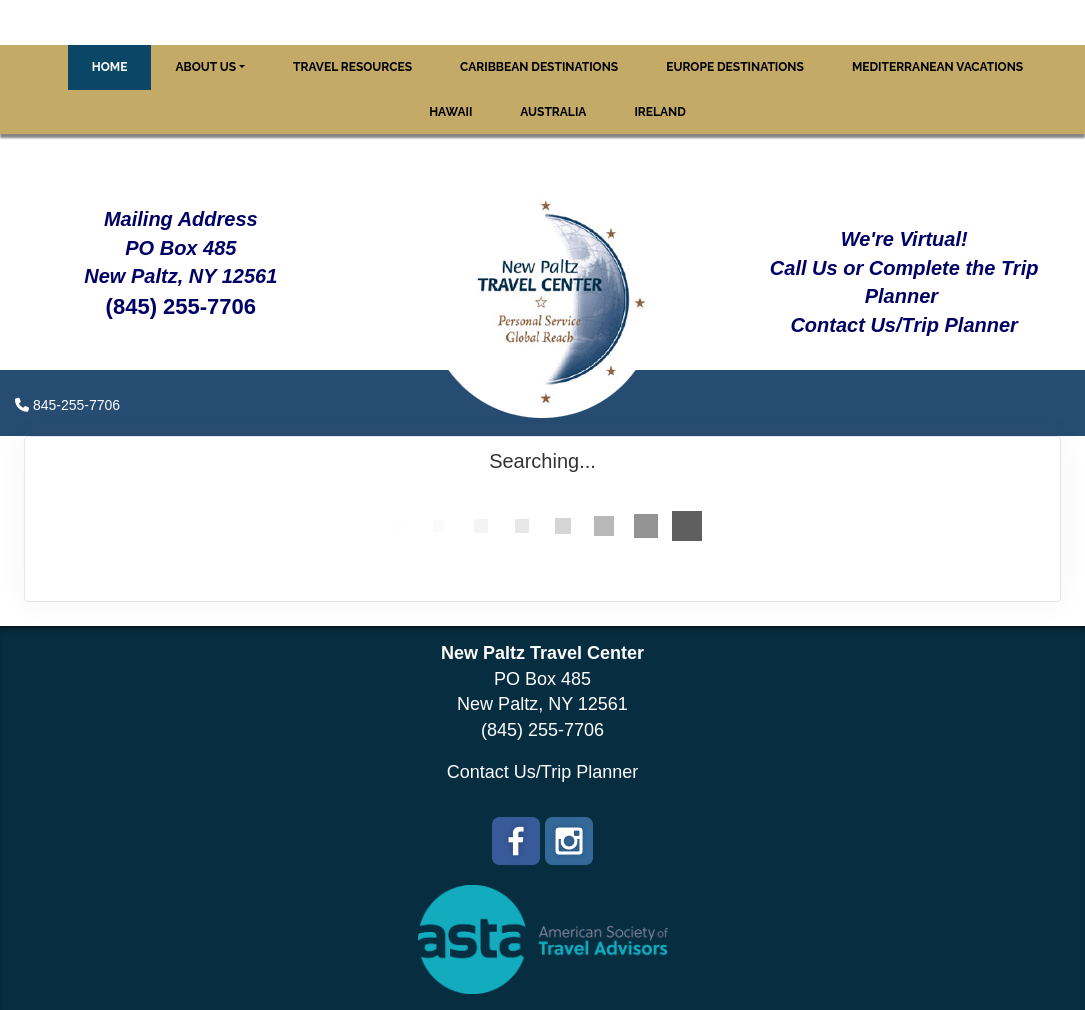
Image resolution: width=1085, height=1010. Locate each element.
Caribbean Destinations (539, 67)
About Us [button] (205, 67)
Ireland (659, 112)
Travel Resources (352, 67)
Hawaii (450, 112)
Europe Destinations (735, 67)
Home (110, 67)
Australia (553, 112)
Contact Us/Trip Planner (542, 772)
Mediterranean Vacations (937, 67)
